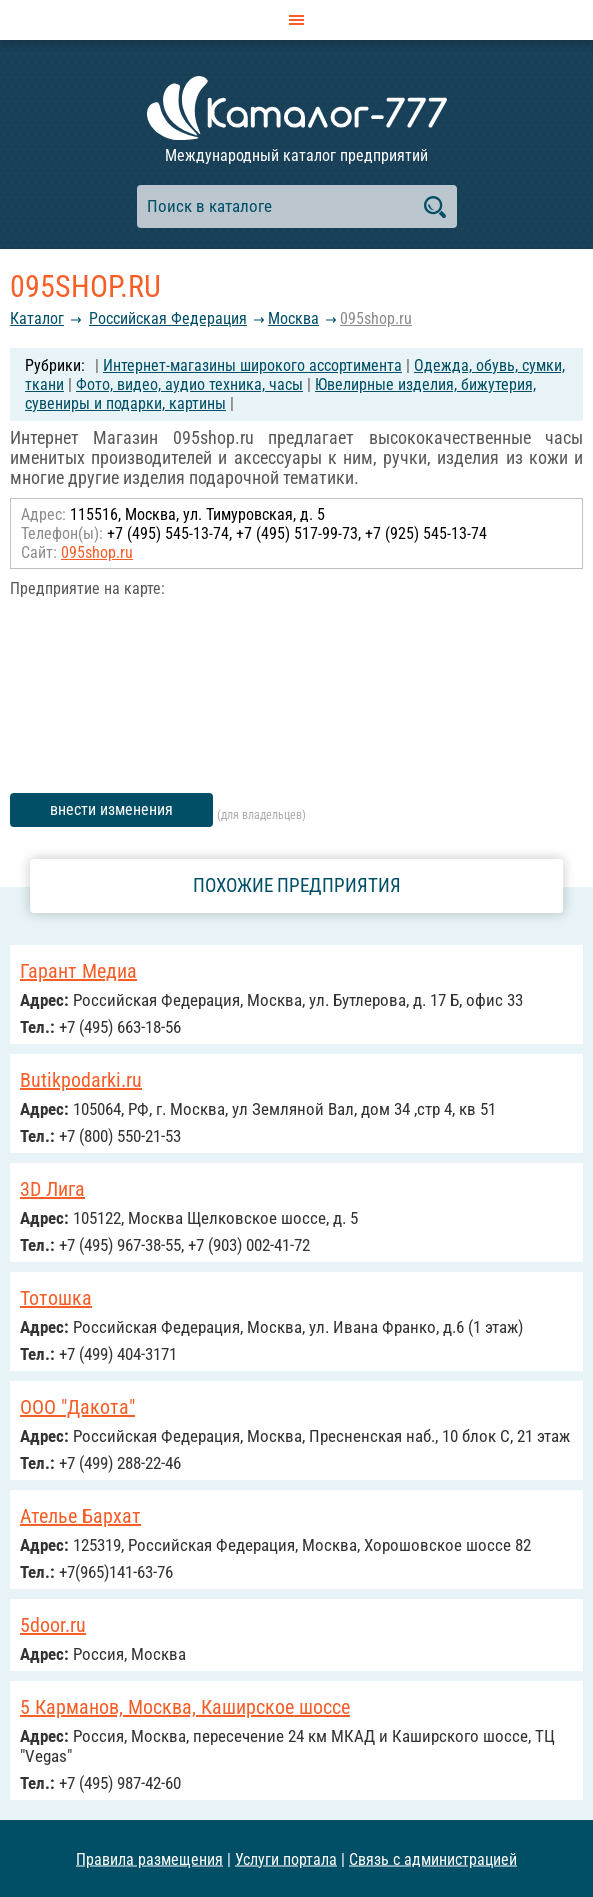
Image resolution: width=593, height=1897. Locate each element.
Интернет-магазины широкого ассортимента (252, 365)
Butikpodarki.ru (81, 1080)
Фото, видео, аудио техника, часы (189, 384)
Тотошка (56, 1298)
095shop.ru (376, 318)
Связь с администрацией (433, 1858)
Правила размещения (149, 1858)
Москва (293, 318)
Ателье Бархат (80, 1516)
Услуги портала (286, 1858)
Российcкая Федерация (168, 318)
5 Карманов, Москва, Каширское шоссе (185, 1707)
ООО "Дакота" (77, 1407)
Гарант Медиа (78, 971)
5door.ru (53, 1625)
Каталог (37, 318)
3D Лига (52, 1189)
